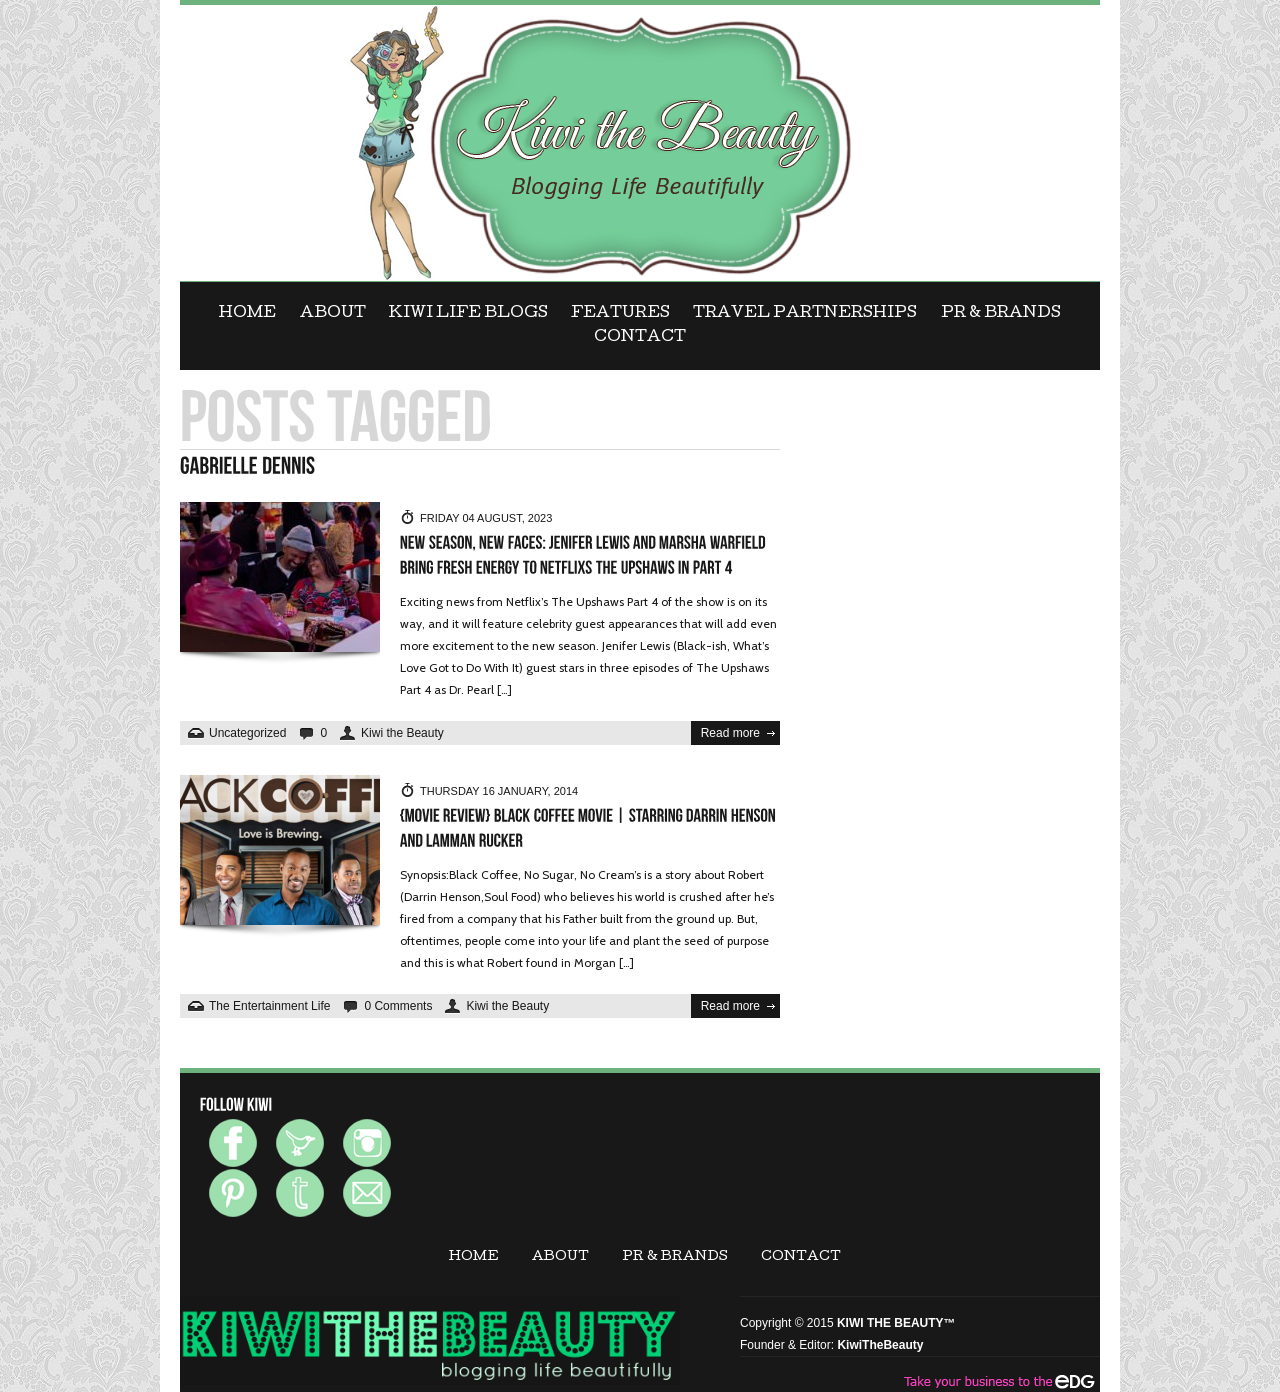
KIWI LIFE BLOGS (468, 314)
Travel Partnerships (805, 314)
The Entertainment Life (269, 1006)
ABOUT (333, 314)
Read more (730, 733)
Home (247, 314)
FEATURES (620, 314)
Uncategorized (247, 733)
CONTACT (640, 338)
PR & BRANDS (1001, 314)
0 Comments (398, 1006)
